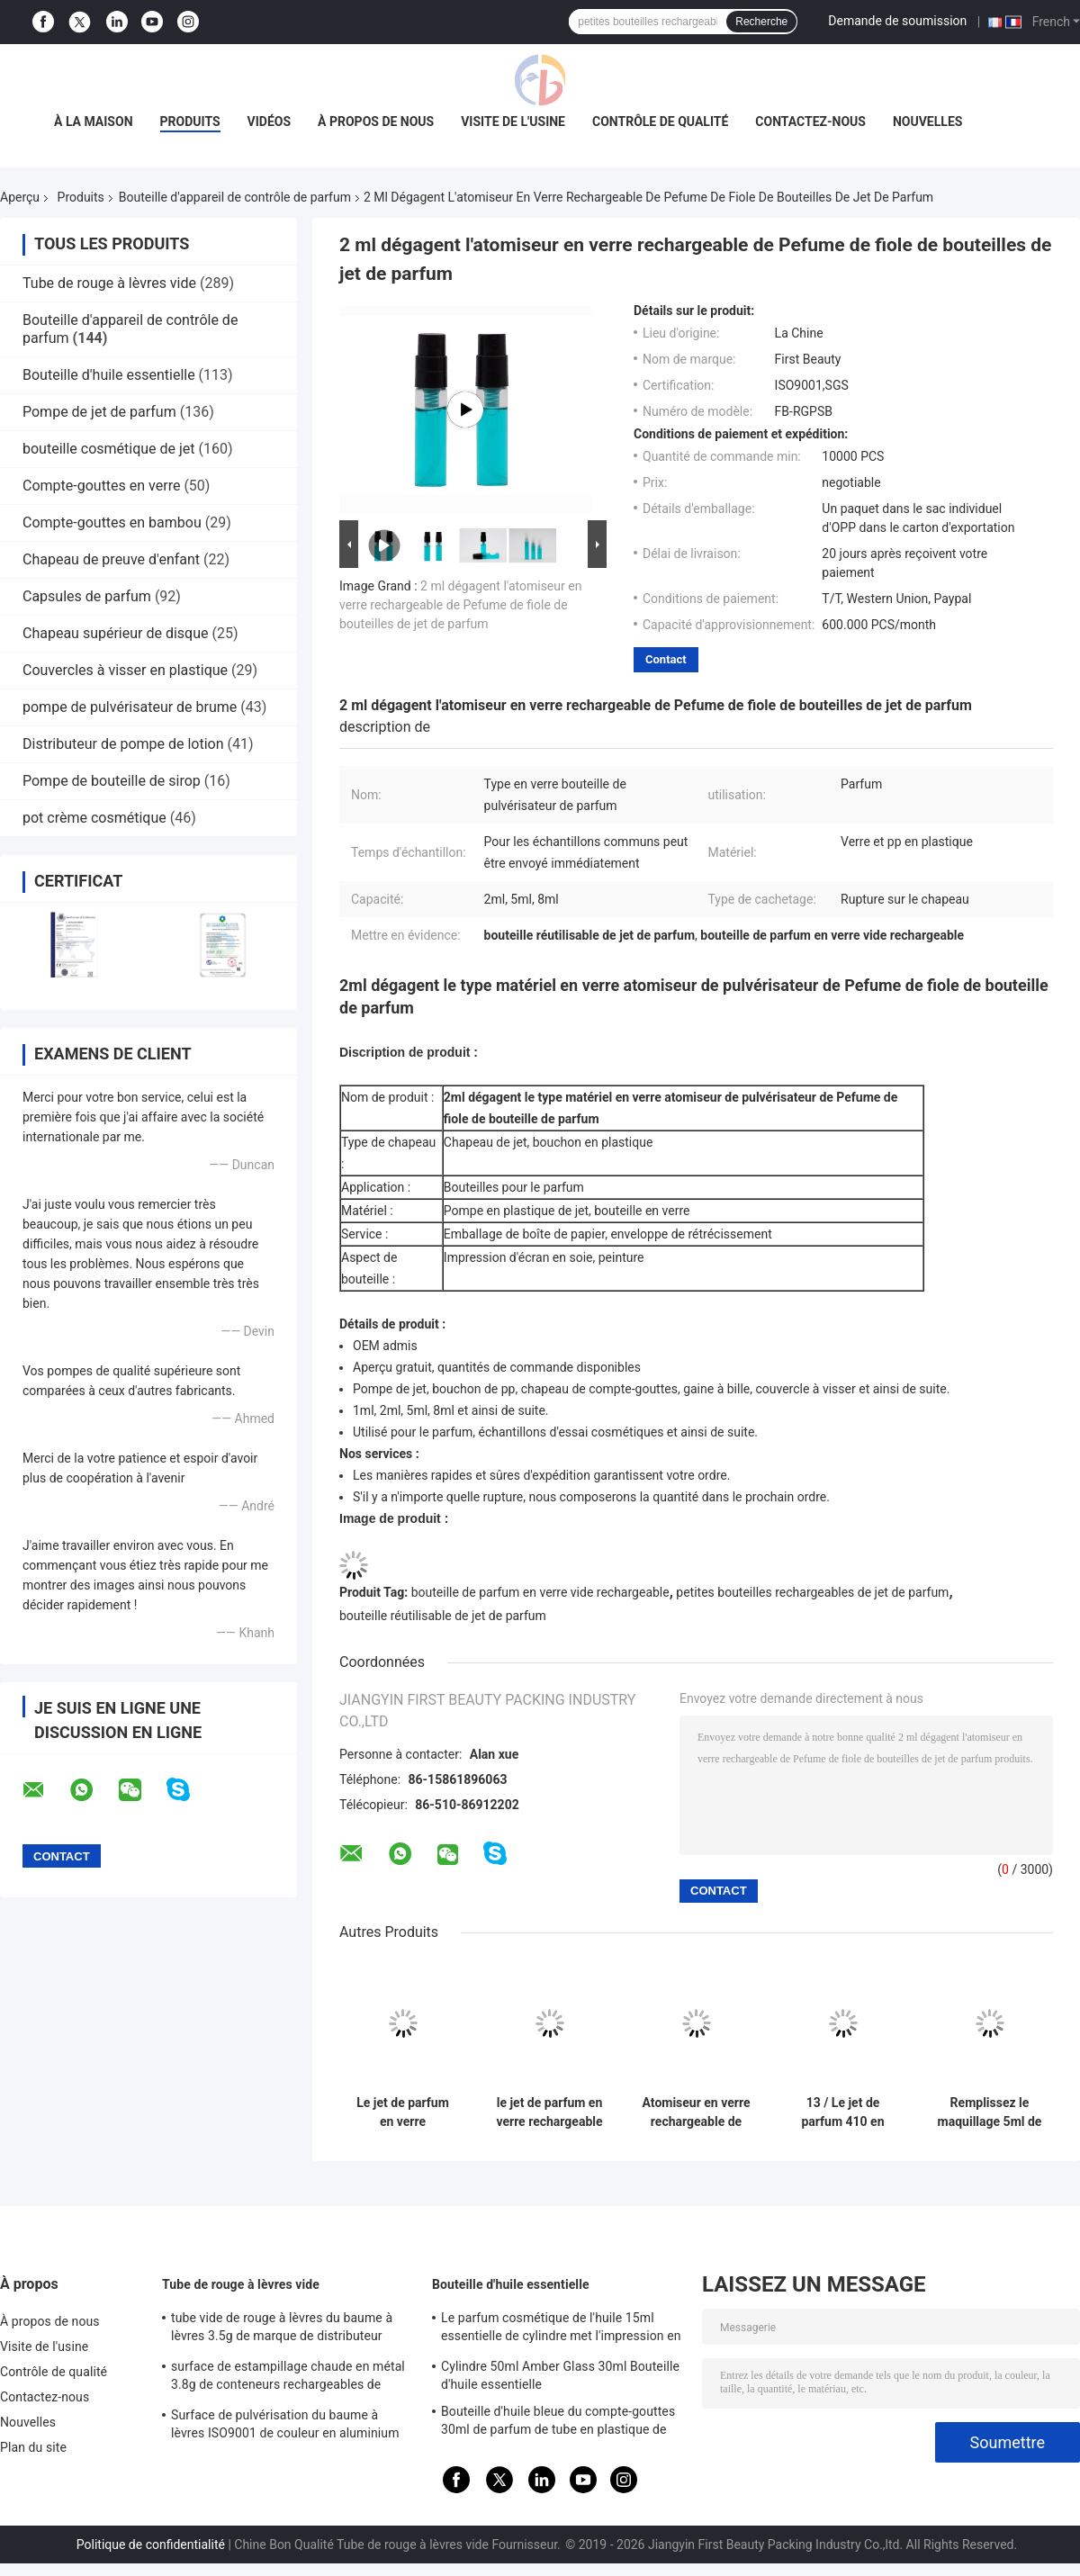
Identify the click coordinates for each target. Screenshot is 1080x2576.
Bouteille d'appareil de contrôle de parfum (235, 197)
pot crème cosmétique (94, 817)
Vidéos (270, 121)
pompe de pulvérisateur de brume (129, 707)
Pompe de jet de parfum (99, 411)
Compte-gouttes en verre (101, 485)
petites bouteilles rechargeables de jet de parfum (812, 1592)
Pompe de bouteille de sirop (111, 780)
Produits (190, 121)
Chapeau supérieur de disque (115, 633)
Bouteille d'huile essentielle (108, 374)
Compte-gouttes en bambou (112, 522)
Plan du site (33, 2447)
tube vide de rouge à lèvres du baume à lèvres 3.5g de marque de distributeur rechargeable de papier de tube (281, 2329)
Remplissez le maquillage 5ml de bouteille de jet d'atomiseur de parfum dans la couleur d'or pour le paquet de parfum (989, 2112)
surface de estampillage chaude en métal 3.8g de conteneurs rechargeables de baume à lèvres (288, 2378)
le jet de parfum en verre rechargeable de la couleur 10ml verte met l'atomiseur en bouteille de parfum (549, 2112)
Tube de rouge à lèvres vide (109, 283)
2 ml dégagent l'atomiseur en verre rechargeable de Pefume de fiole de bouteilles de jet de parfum (460, 605)
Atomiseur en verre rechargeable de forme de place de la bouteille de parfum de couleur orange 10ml (697, 2112)
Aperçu (20, 197)
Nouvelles (927, 121)
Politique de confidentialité (150, 2544)
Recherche (761, 21)
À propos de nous (376, 121)
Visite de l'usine (513, 121)
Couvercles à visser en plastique (125, 670)
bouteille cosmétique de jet (108, 448)
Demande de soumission (897, 21)
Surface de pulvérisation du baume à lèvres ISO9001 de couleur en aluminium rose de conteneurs (285, 2426)
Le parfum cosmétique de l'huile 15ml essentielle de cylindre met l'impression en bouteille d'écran (561, 2329)
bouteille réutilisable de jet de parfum (442, 1615)
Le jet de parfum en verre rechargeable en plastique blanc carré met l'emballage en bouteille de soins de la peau (403, 2112)
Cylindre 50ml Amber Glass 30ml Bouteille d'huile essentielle (560, 2375)
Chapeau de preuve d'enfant (111, 559)
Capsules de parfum (86, 596)
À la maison (93, 121)
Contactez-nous (810, 121)
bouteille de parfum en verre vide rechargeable (540, 1592)
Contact (666, 659)
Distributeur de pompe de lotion (123, 743)
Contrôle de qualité (660, 121)
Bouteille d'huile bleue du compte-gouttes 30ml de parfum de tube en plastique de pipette (558, 2423)
